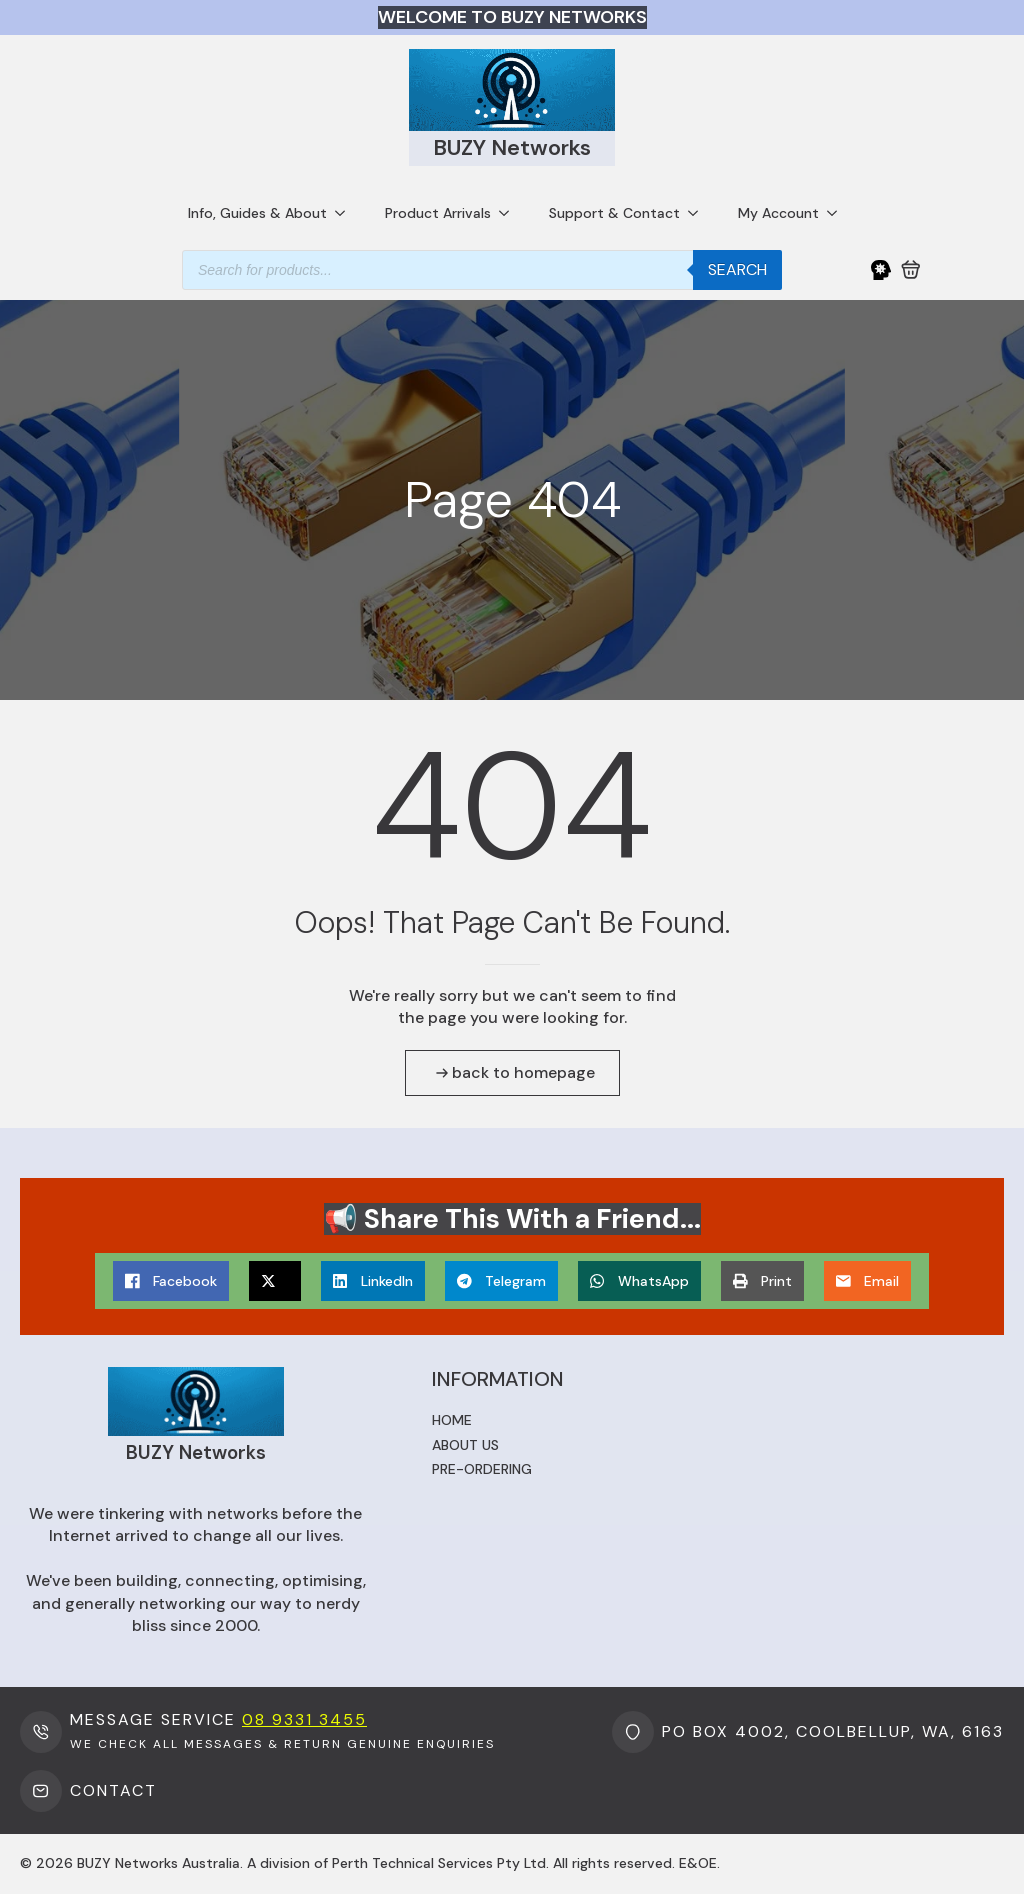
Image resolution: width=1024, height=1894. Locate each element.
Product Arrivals (438, 213)
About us (465, 1445)
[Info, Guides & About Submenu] (346, 213)
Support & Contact (614, 213)
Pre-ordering (482, 1469)
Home (452, 1420)
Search (737, 269)
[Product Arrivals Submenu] (510, 213)
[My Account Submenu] (838, 213)
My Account (778, 213)
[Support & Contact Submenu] (699, 213)
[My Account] (881, 270)
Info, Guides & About (257, 213)
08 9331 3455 (304, 1719)
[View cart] (911, 270)
